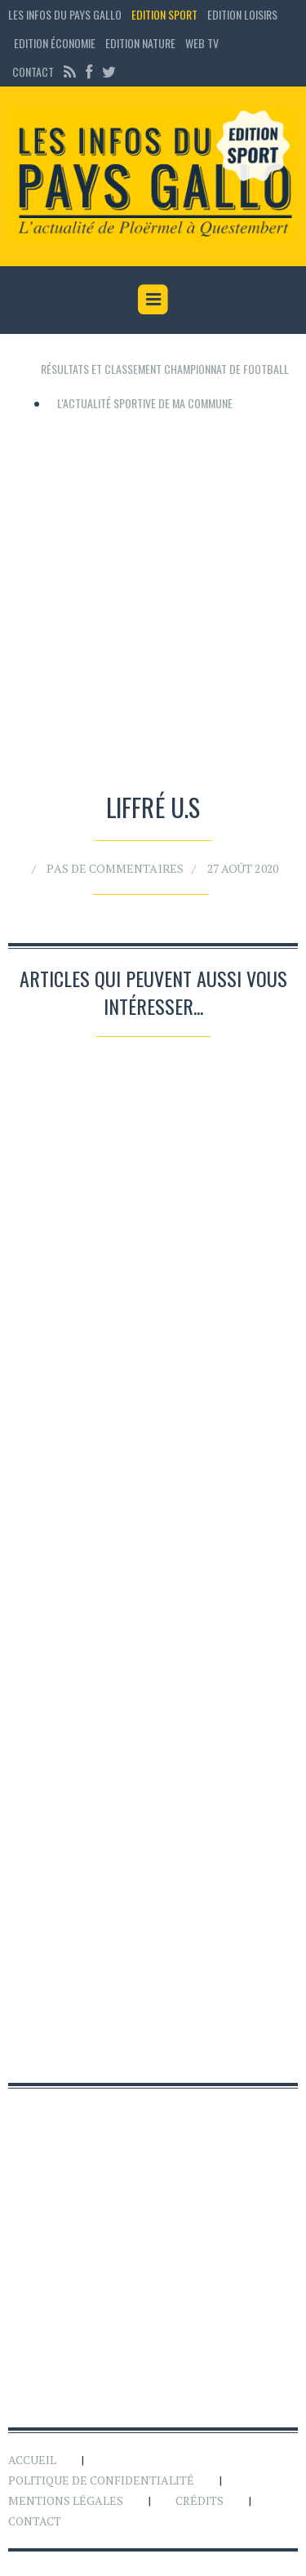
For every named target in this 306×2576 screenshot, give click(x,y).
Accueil (32, 2459)
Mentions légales (65, 2500)
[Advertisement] (153, 596)
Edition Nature (140, 42)
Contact (33, 71)
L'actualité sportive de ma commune (145, 403)
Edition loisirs (242, 14)
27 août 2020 (235, 866)
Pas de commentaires (118, 866)
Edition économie (54, 42)
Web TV (202, 42)
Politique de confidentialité (101, 2480)
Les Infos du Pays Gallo (65, 14)
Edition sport (164, 14)
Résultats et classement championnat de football (165, 368)
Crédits (199, 2500)
